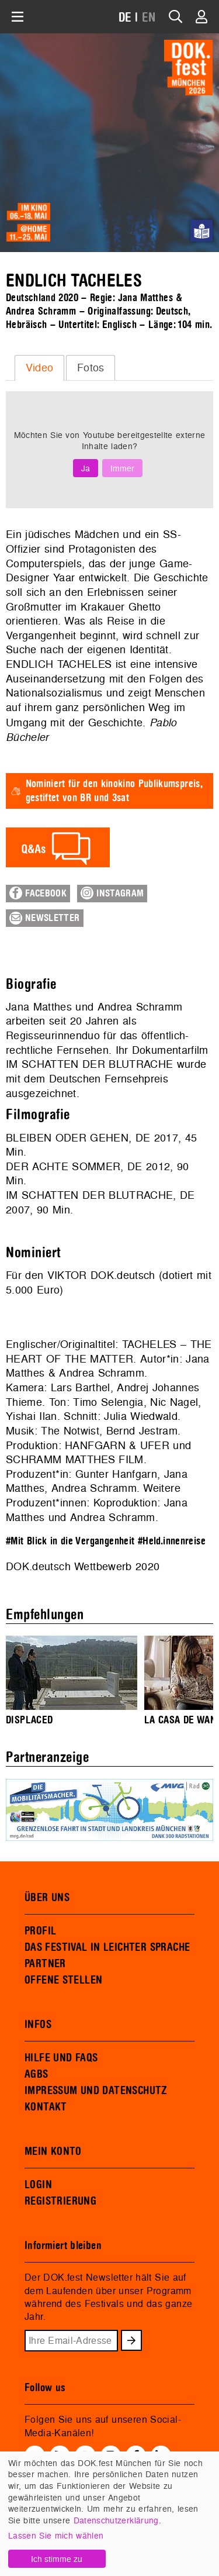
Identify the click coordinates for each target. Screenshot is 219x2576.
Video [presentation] (40, 367)
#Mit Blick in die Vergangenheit (70, 1541)
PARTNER (45, 1964)
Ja (85, 468)
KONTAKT (46, 2107)
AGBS (36, 2074)
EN (149, 18)
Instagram (112, 893)
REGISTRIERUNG (60, 2201)
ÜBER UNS (47, 1897)
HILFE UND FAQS (61, 2058)
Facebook (38, 893)
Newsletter (44, 918)
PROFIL (40, 1931)
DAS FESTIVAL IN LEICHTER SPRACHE (107, 1947)
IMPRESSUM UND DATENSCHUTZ (96, 2090)
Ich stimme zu (56, 2558)
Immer (122, 468)
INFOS (38, 2024)
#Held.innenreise (172, 1541)
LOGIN (38, 2185)
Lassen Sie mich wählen (55, 2535)
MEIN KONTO (53, 2151)
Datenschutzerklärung (116, 2520)
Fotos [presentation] (91, 367)
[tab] (39, 368)
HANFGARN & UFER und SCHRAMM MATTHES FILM (98, 1452)
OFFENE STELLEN (63, 1980)
